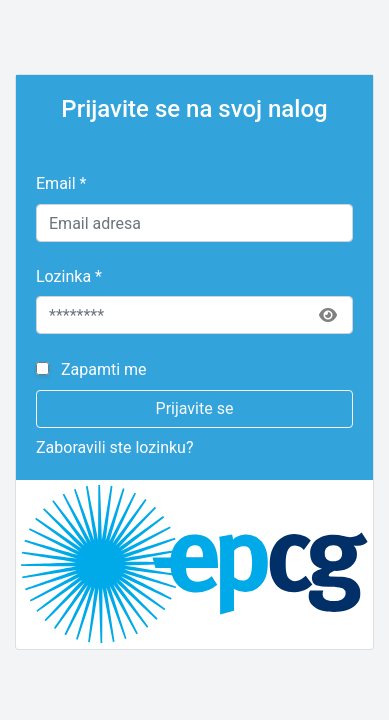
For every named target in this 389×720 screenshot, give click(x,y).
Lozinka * (69, 276)
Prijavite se (195, 408)
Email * (61, 183)
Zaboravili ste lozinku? (114, 447)
